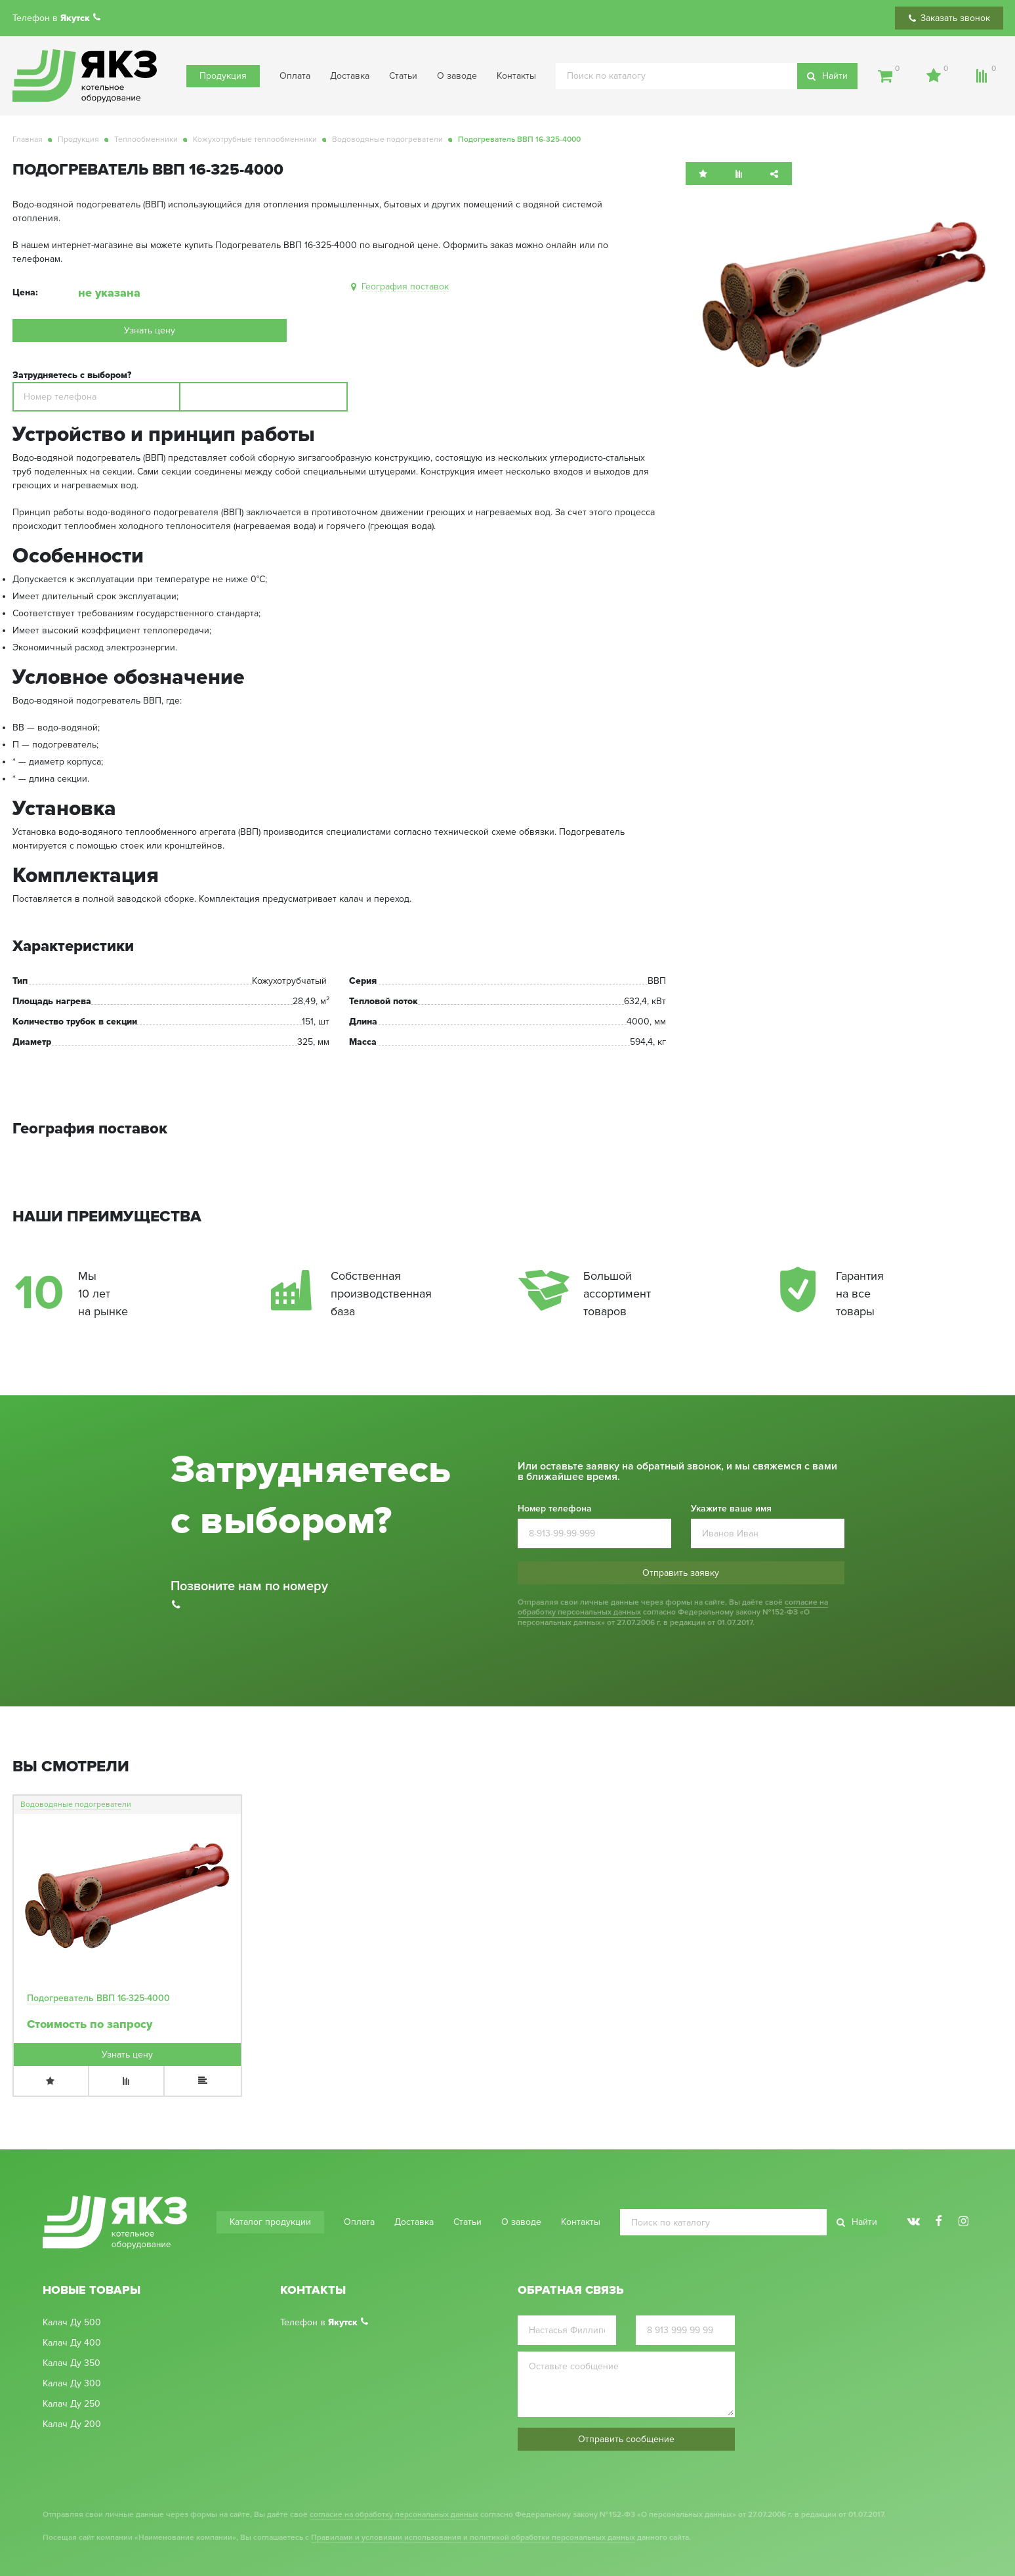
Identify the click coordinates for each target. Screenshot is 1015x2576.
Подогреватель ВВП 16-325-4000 (98, 1998)
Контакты (516, 75)
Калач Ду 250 (71, 2404)
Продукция (223, 75)
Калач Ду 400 (72, 2343)
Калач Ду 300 (72, 2383)
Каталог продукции (270, 2222)
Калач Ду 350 (71, 2363)
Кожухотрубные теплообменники (255, 139)
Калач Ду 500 (72, 2322)
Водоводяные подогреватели (387, 139)
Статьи (403, 75)
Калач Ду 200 (72, 2424)
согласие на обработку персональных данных (394, 2515)
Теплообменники (146, 139)
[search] (707, 76)
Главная (27, 139)
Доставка (349, 75)
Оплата (295, 75)
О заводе (457, 75)
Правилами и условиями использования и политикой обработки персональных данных (473, 2538)
